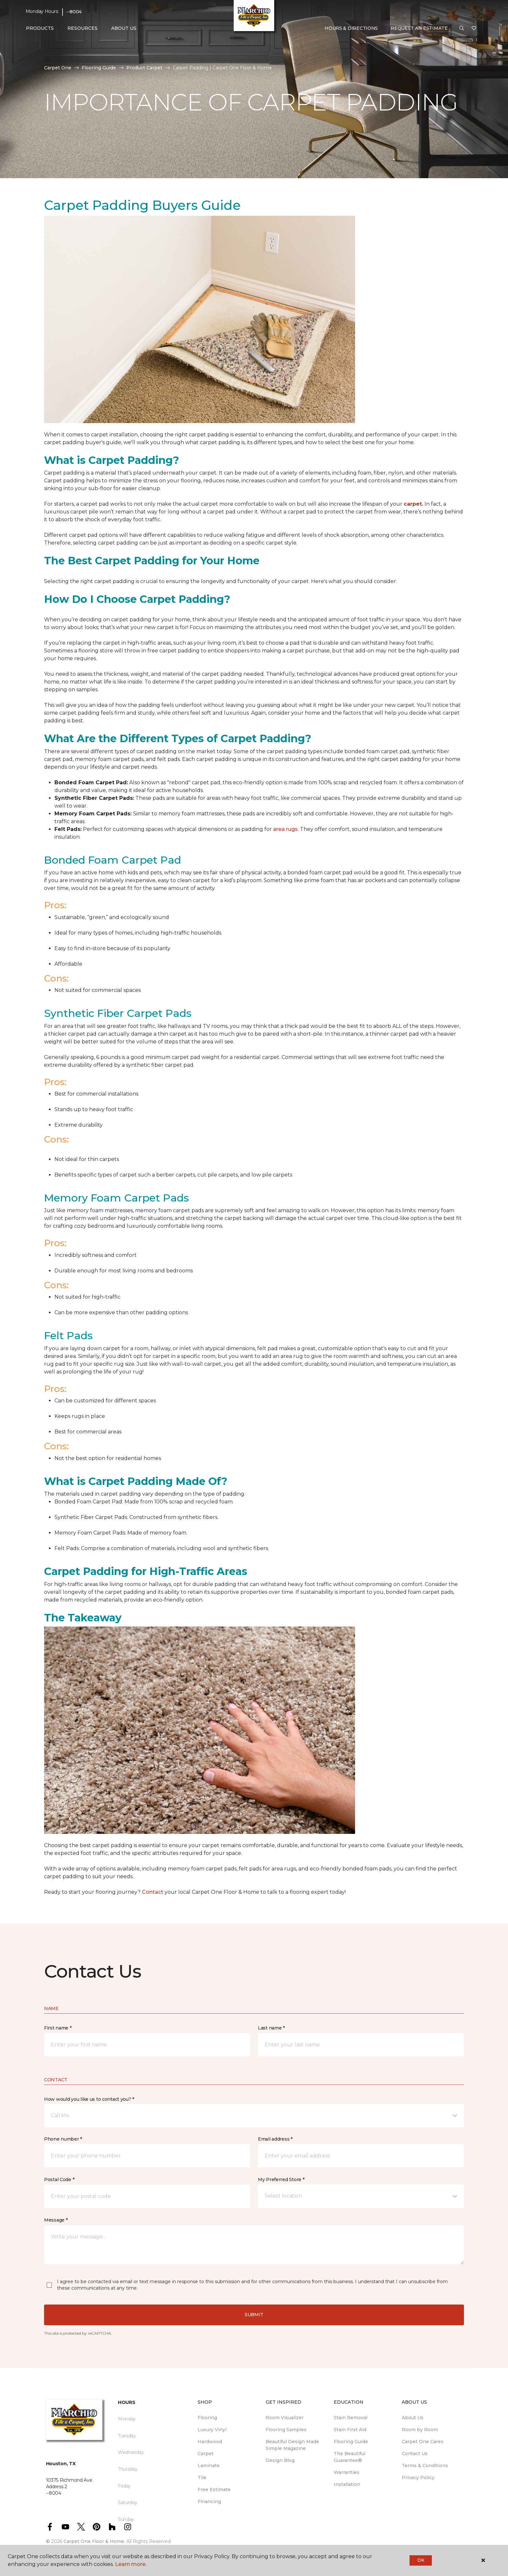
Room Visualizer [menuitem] (285, 2418)
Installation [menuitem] (347, 2484)
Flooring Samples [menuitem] (286, 2429)
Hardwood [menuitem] (210, 2441)
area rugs (285, 829)
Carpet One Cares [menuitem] (423, 2441)
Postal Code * (59, 2179)
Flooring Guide (99, 68)
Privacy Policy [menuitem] (418, 2477)
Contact (152, 1892)
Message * (55, 2220)
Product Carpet (144, 68)
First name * (58, 2028)
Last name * (271, 2028)
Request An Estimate (419, 28)
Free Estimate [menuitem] (214, 2489)
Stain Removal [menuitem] (350, 2418)
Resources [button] (82, 28)
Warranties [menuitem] (346, 2472)
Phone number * (63, 2139)
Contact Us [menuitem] (415, 2453)
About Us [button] (123, 28)
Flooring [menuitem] (207, 2418)
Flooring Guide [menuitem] (351, 2441)
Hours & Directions (351, 28)
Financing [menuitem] (209, 2501)
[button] (462, 28)
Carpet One (57, 68)
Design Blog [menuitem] (280, 2460)
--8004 (74, 12)
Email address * (275, 2139)
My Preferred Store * (281, 2179)
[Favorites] (474, 28)
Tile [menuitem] (202, 2477)
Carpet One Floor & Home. (94, 2541)
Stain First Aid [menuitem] (350, 2429)
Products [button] (40, 28)
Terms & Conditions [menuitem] (425, 2465)
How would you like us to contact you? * (89, 2099)
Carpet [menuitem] (206, 2453)
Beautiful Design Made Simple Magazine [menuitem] (292, 2445)
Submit (254, 2314)
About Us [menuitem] (412, 2418)
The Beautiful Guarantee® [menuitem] (349, 2457)
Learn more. (130, 2564)
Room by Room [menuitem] (420, 2429)
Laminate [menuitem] (209, 2465)
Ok (420, 2560)
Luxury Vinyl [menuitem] (212, 2429)
